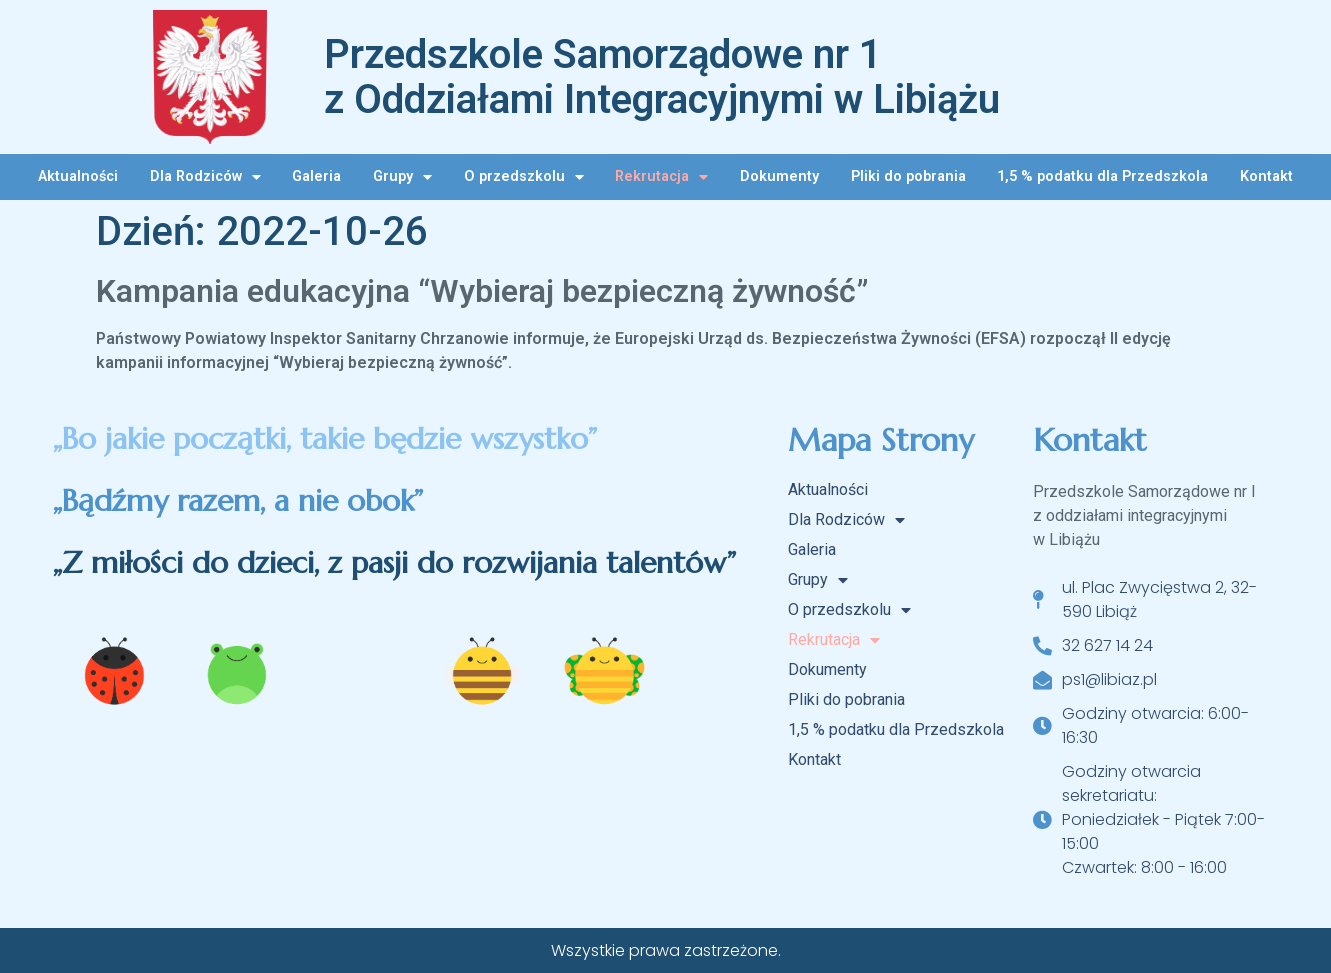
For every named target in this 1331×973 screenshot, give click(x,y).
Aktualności (78, 176)
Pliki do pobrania (908, 176)
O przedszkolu (524, 177)
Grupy (402, 177)
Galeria (316, 176)
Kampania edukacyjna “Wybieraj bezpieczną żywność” (482, 291)
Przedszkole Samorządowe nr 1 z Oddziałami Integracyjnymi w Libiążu (662, 77)
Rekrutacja (661, 177)
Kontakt (1266, 176)
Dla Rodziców (205, 177)
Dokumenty (779, 176)
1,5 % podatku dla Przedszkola (1102, 176)
